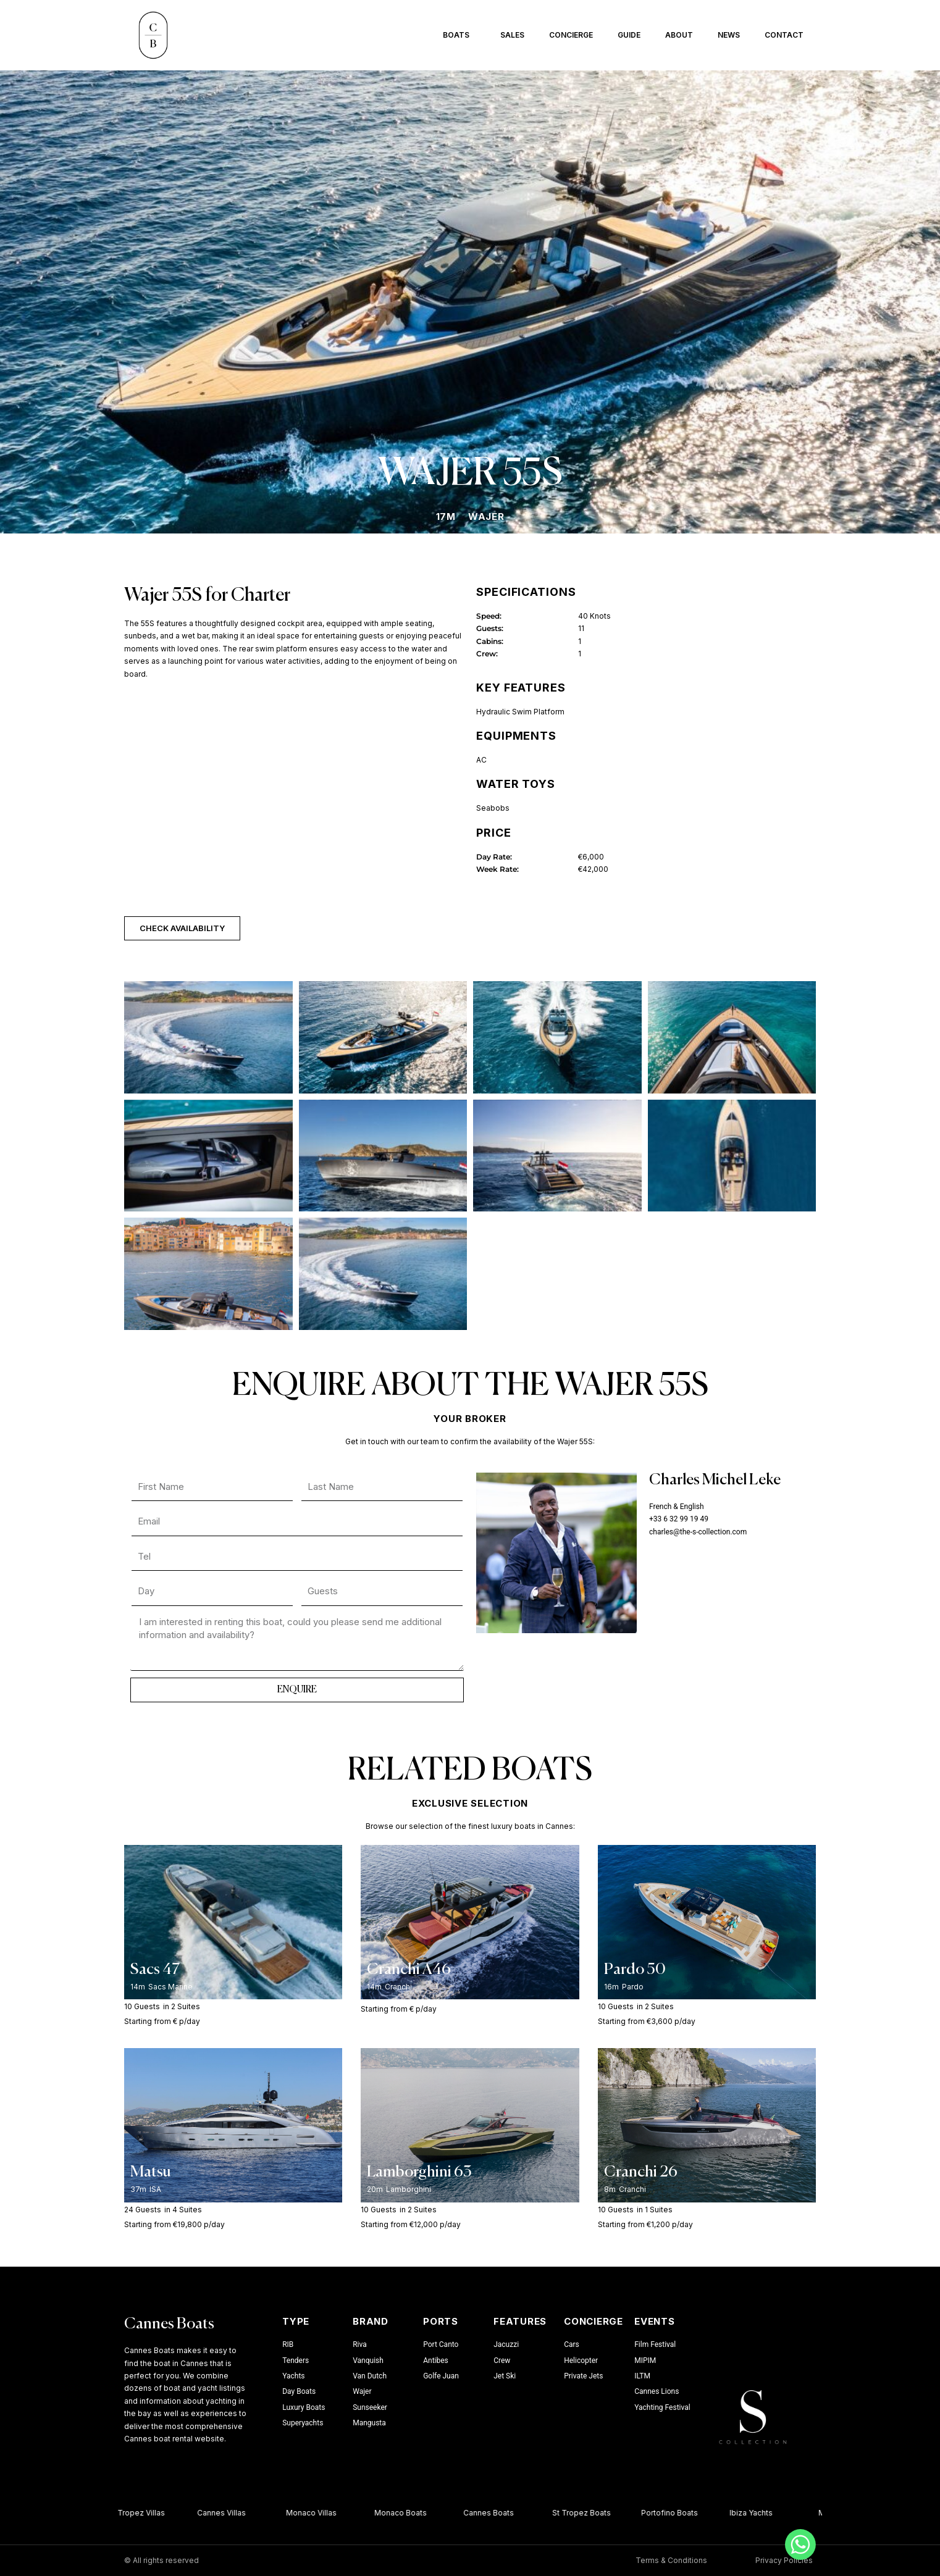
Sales (512, 35)
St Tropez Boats (589, 2512)
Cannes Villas (228, 2512)
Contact (784, 35)
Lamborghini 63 (419, 2172)
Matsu (150, 2172)
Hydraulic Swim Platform (520, 711)
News (729, 35)
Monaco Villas (318, 2512)
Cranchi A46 (409, 1970)
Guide (629, 35)
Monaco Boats (408, 2512)
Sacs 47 (155, 1970)
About (679, 35)
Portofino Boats (676, 2512)
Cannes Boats (169, 2324)
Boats (459, 35)
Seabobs (493, 808)
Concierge (571, 35)
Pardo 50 (635, 1970)
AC (481, 759)
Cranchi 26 (641, 2172)
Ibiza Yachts (758, 2512)
